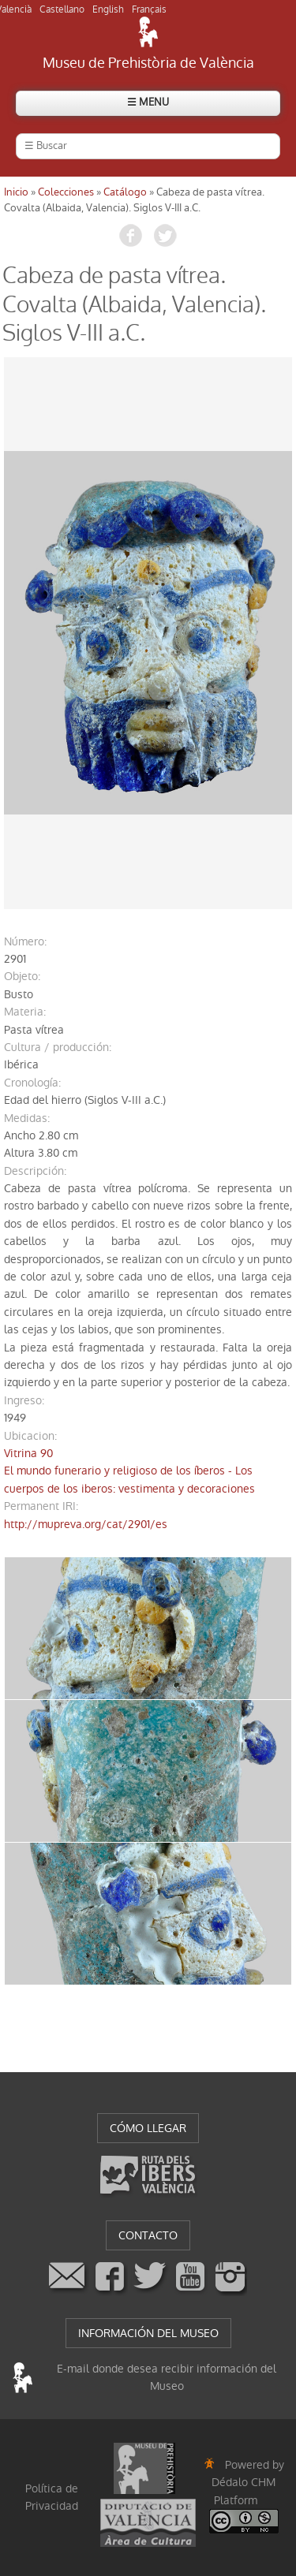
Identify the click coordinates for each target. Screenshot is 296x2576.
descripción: (35, 1171)
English (108, 9)
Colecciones (66, 192)
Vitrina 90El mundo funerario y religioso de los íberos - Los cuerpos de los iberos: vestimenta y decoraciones (129, 1471)
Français (149, 9)
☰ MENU (148, 102)
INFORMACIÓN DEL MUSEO (148, 2333)
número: (25, 941)
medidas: (27, 1118)
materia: (25, 1012)
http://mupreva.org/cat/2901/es (85, 1524)
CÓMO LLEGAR (148, 2128)
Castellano (61, 9)
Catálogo (125, 192)
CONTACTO (148, 2235)
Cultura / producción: (57, 1047)
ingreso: (24, 1400)
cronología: (32, 1082)
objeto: (22, 976)
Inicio (16, 192)
